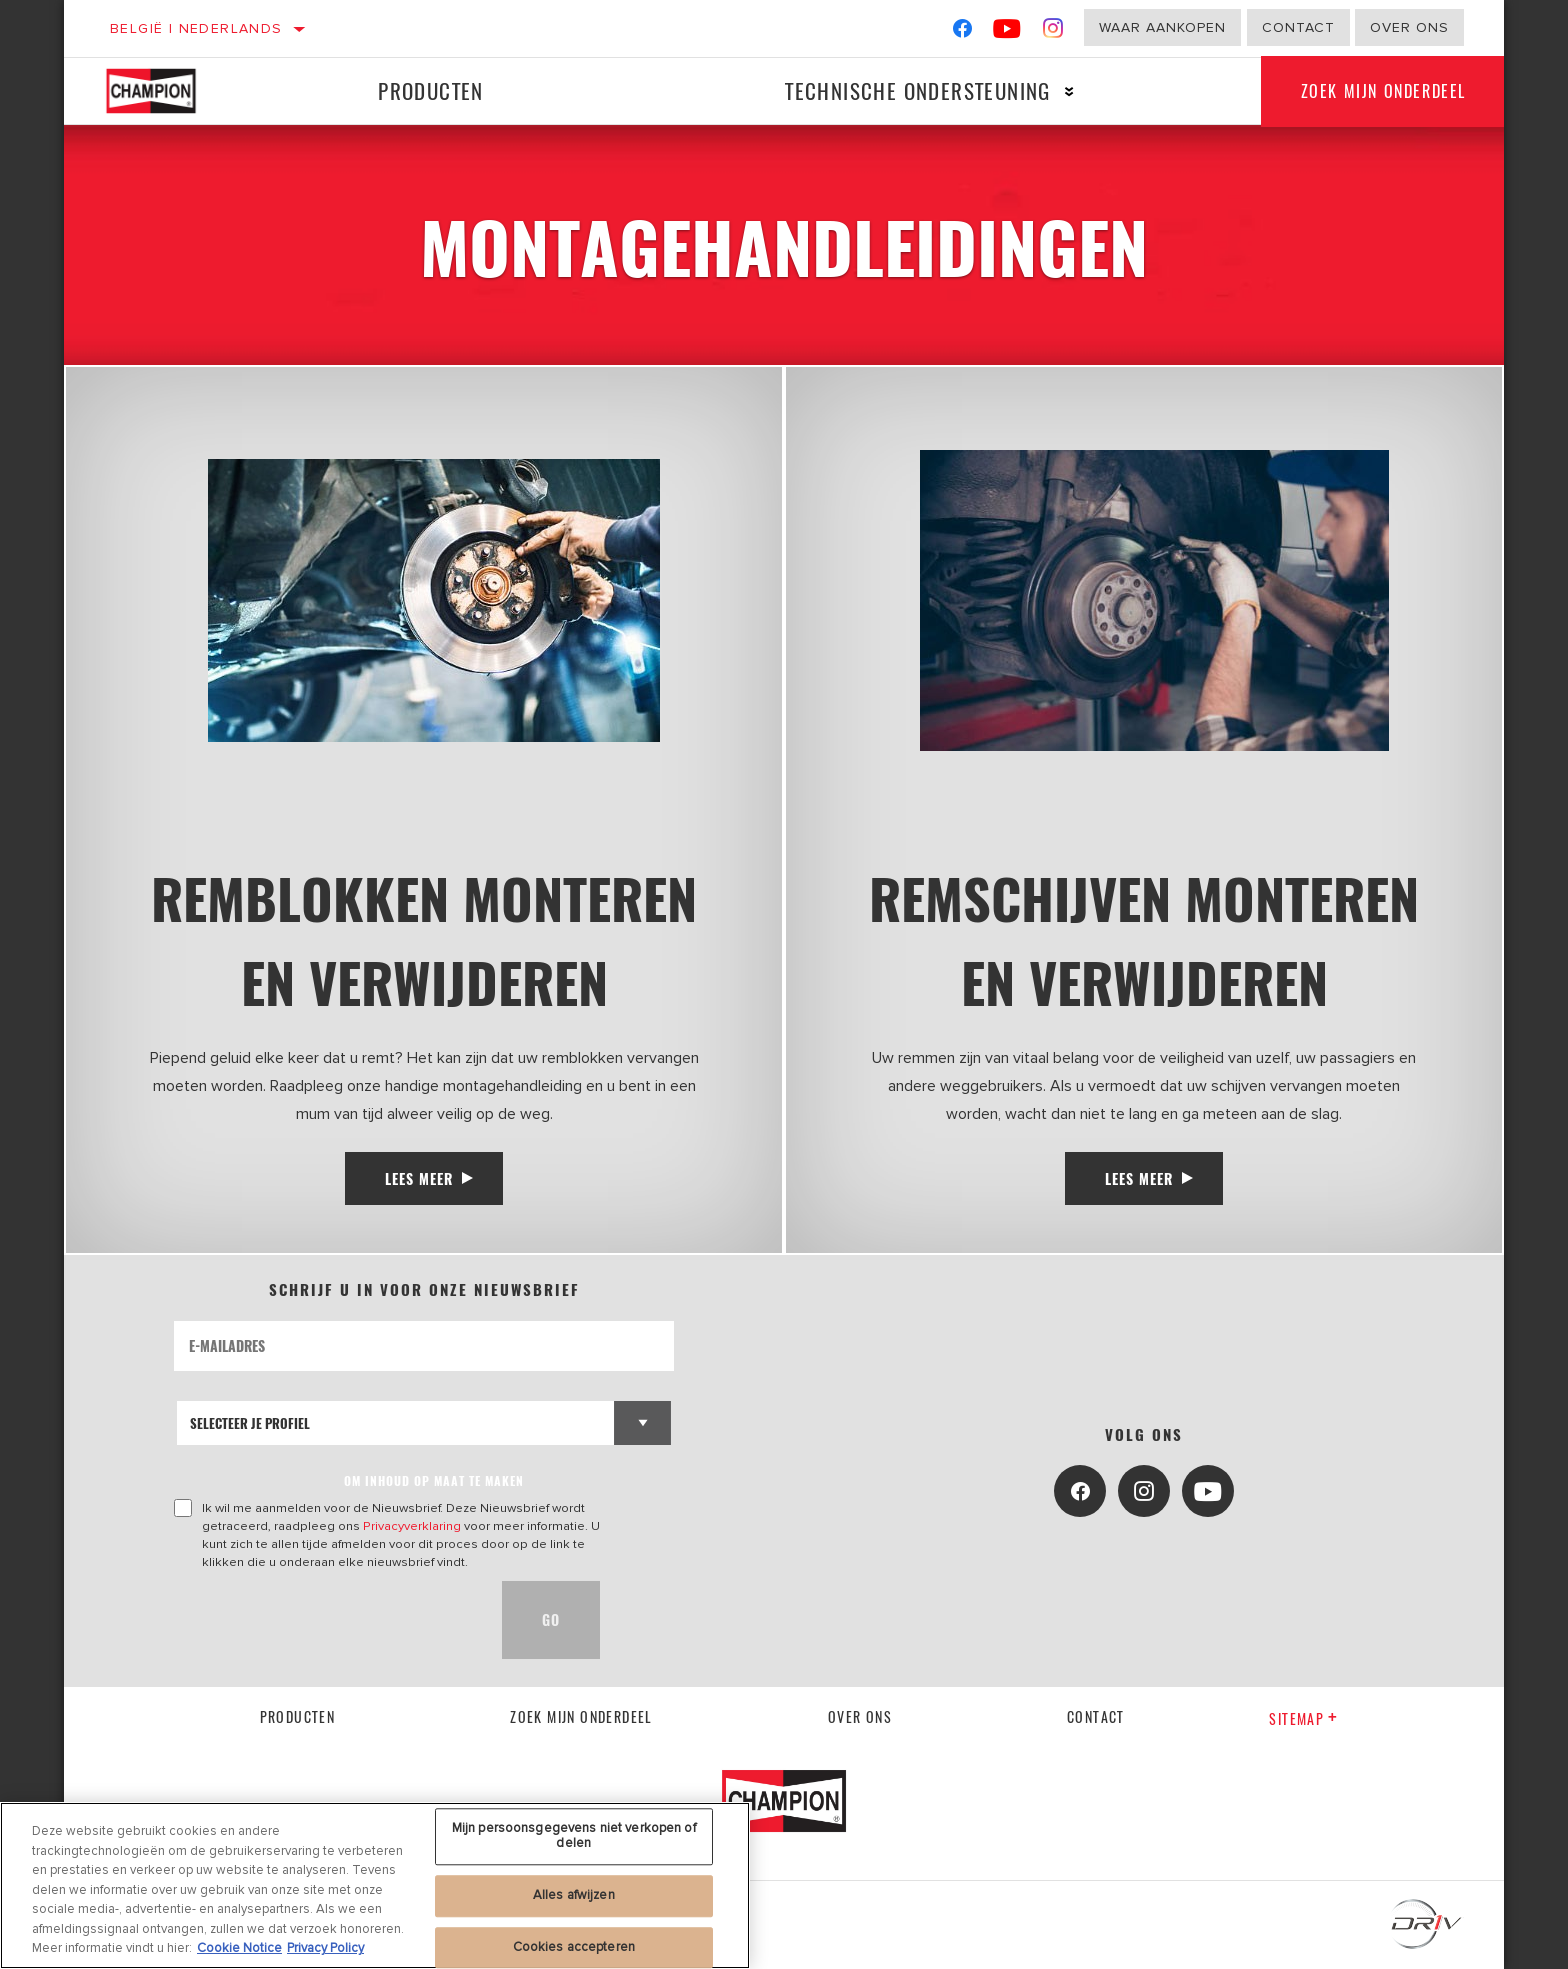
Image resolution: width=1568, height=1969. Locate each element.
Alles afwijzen (574, 1895)
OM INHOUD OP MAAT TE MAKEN (434, 1480)
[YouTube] (1007, 32)
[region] (375, 1885)
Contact (1298, 27)
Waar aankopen (1162, 27)
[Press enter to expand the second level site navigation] (1069, 91)
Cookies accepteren (574, 1947)
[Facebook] (962, 32)
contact (1096, 1716)
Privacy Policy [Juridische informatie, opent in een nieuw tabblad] (325, 1948)
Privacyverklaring (412, 1526)
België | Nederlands (196, 28)
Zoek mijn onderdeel (1383, 91)
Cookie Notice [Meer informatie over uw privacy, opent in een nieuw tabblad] (239, 1948)
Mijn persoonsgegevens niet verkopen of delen (574, 1836)
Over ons (1409, 27)
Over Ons (860, 1716)
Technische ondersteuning (918, 90)
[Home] (166, 91)
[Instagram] (1053, 32)
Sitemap (1303, 1718)
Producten (431, 90)
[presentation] (326, 1620)
